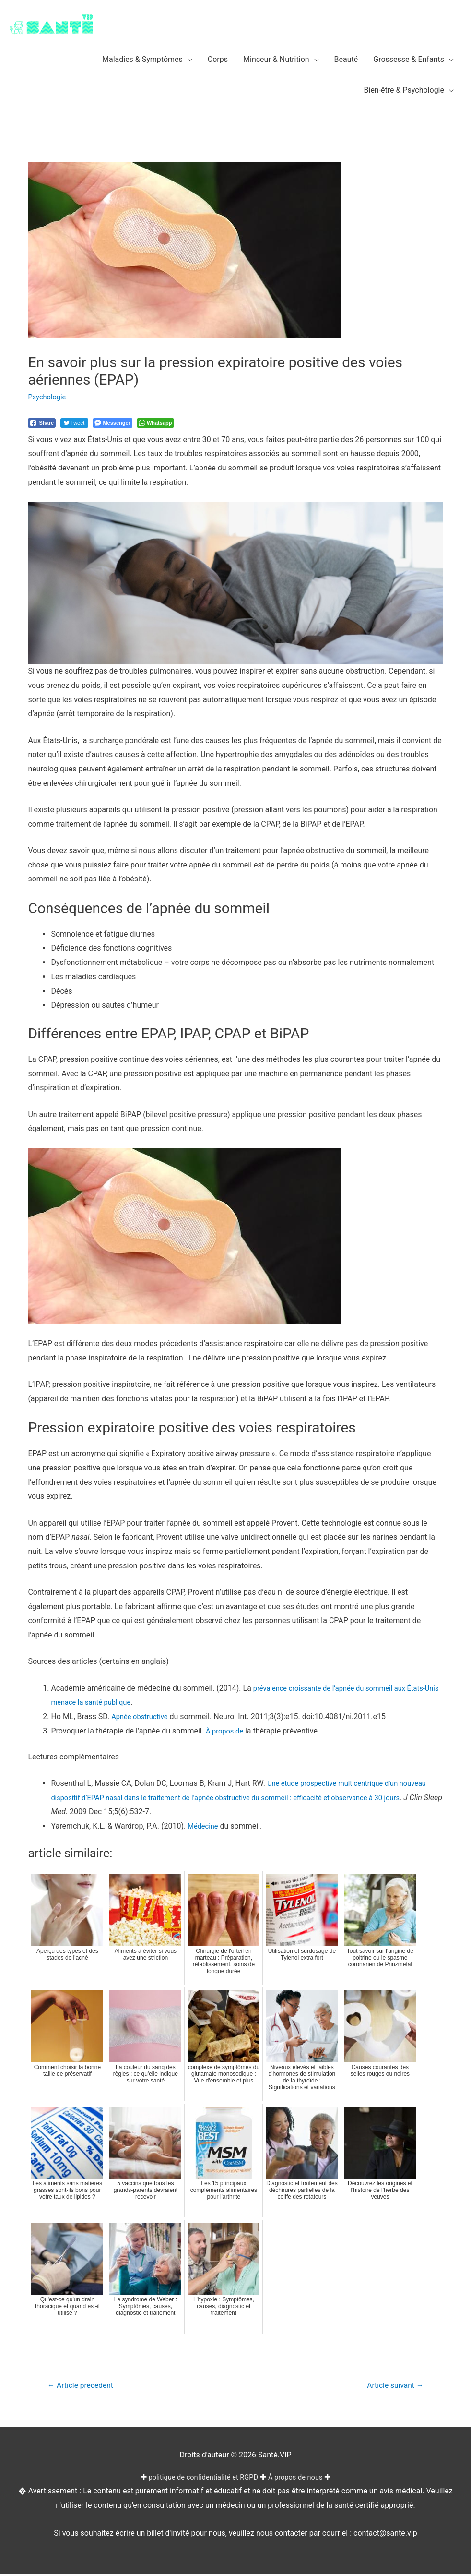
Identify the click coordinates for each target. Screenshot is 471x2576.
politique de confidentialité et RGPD (201, 2478)
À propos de (226, 1730)
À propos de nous (301, 2478)
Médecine (204, 1825)
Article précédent (84, 2386)
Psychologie (49, 396)
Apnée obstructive (142, 1716)
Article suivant (392, 2386)
